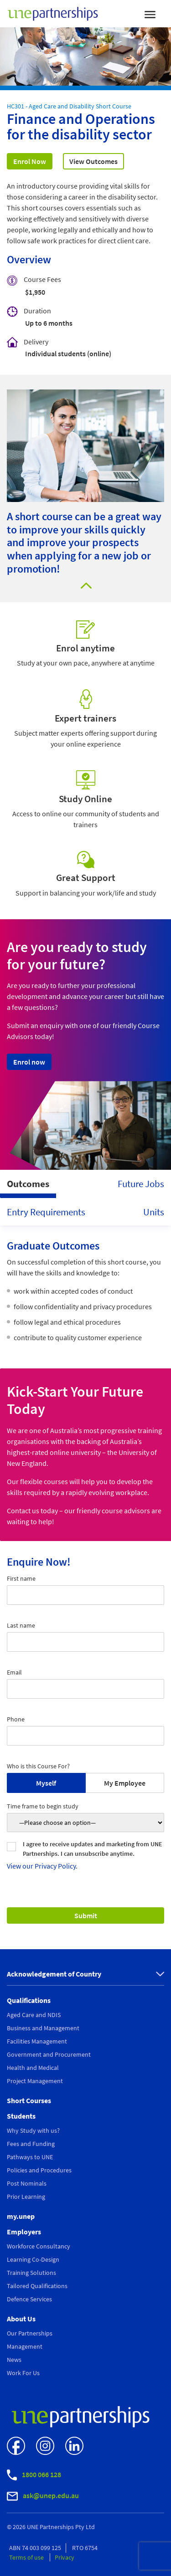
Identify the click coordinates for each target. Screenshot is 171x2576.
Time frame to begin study (42, 1806)
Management (24, 2346)
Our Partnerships (29, 2333)
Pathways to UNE (30, 2157)
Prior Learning (26, 2196)
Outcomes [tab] (28, 1184)
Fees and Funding (31, 2144)
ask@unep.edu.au (43, 2496)
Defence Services (29, 2299)
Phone (16, 1719)
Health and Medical (33, 2068)
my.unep (21, 2216)
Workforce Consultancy (38, 2246)
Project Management (35, 2081)
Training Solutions (31, 2273)
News (14, 2360)
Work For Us (23, 2373)
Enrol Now (29, 161)
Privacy (64, 2557)
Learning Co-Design (33, 2259)
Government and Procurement (49, 2054)
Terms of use (27, 2557)
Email (14, 1672)
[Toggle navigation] (150, 13)
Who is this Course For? (38, 1766)
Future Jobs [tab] (141, 1184)
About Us (21, 2318)
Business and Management (43, 2028)
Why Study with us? (33, 2130)
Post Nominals (27, 2183)
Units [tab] (153, 1212)
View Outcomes (93, 161)
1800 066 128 (34, 2475)
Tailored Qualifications (37, 2286)
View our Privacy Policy (41, 1865)
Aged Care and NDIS (34, 2015)
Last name (21, 1625)
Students (21, 2115)
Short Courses (29, 2100)
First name (21, 1578)
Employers (24, 2231)
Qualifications (29, 2000)
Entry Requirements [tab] (46, 1212)
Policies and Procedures (39, 2170)
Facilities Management (37, 2041)
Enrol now (29, 1061)
